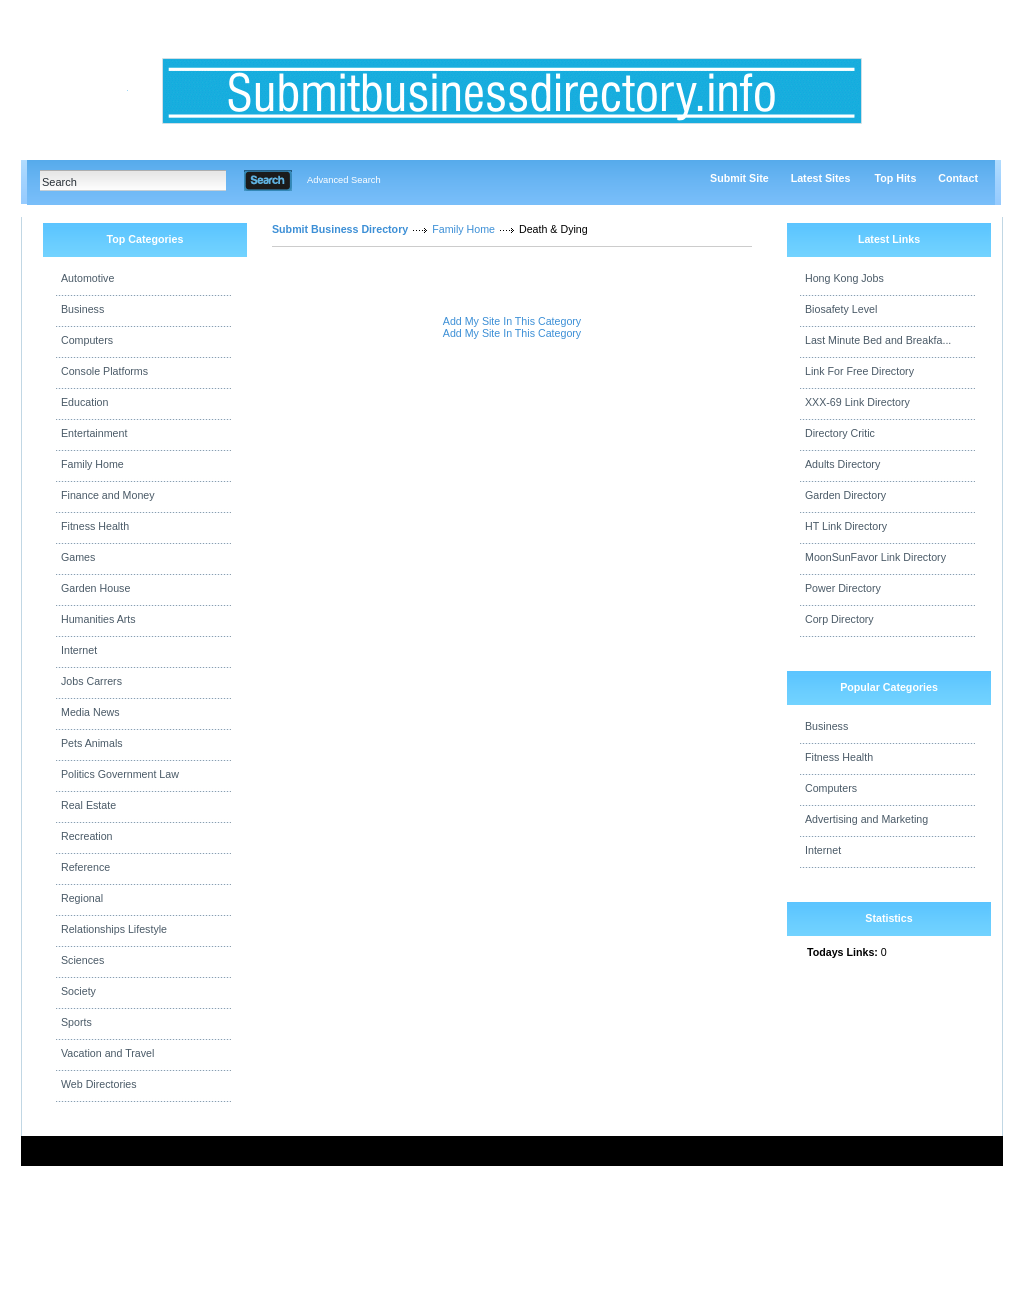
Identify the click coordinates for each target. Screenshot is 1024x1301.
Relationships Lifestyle (114, 929)
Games (78, 557)
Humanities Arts (98, 619)
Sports (76, 1022)
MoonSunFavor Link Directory (875, 557)
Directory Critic (840, 433)
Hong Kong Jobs (844, 278)
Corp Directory (839, 619)
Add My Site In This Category (512, 321)
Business (82, 309)
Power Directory (843, 588)
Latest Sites (821, 178)
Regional (82, 898)
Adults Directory (842, 464)
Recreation (87, 836)
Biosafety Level (841, 309)
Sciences (82, 960)
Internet (79, 650)
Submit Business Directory (340, 229)
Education (84, 402)
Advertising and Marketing (866, 819)
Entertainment (94, 433)
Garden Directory (845, 495)
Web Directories (99, 1084)
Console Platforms (104, 371)
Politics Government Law (120, 774)
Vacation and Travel (107, 1053)
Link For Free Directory (859, 371)
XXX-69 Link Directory (857, 402)
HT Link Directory (846, 526)
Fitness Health (95, 526)
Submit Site (739, 178)
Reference (85, 867)
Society (78, 991)
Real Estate (88, 805)
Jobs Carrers (91, 681)
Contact (958, 178)
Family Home (92, 464)
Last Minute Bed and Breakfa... (878, 340)
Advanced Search (344, 180)
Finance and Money (108, 495)
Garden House (95, 588)
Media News (90, 712)
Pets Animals (92, 743)
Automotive (87, 278)
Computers (87, 340)
